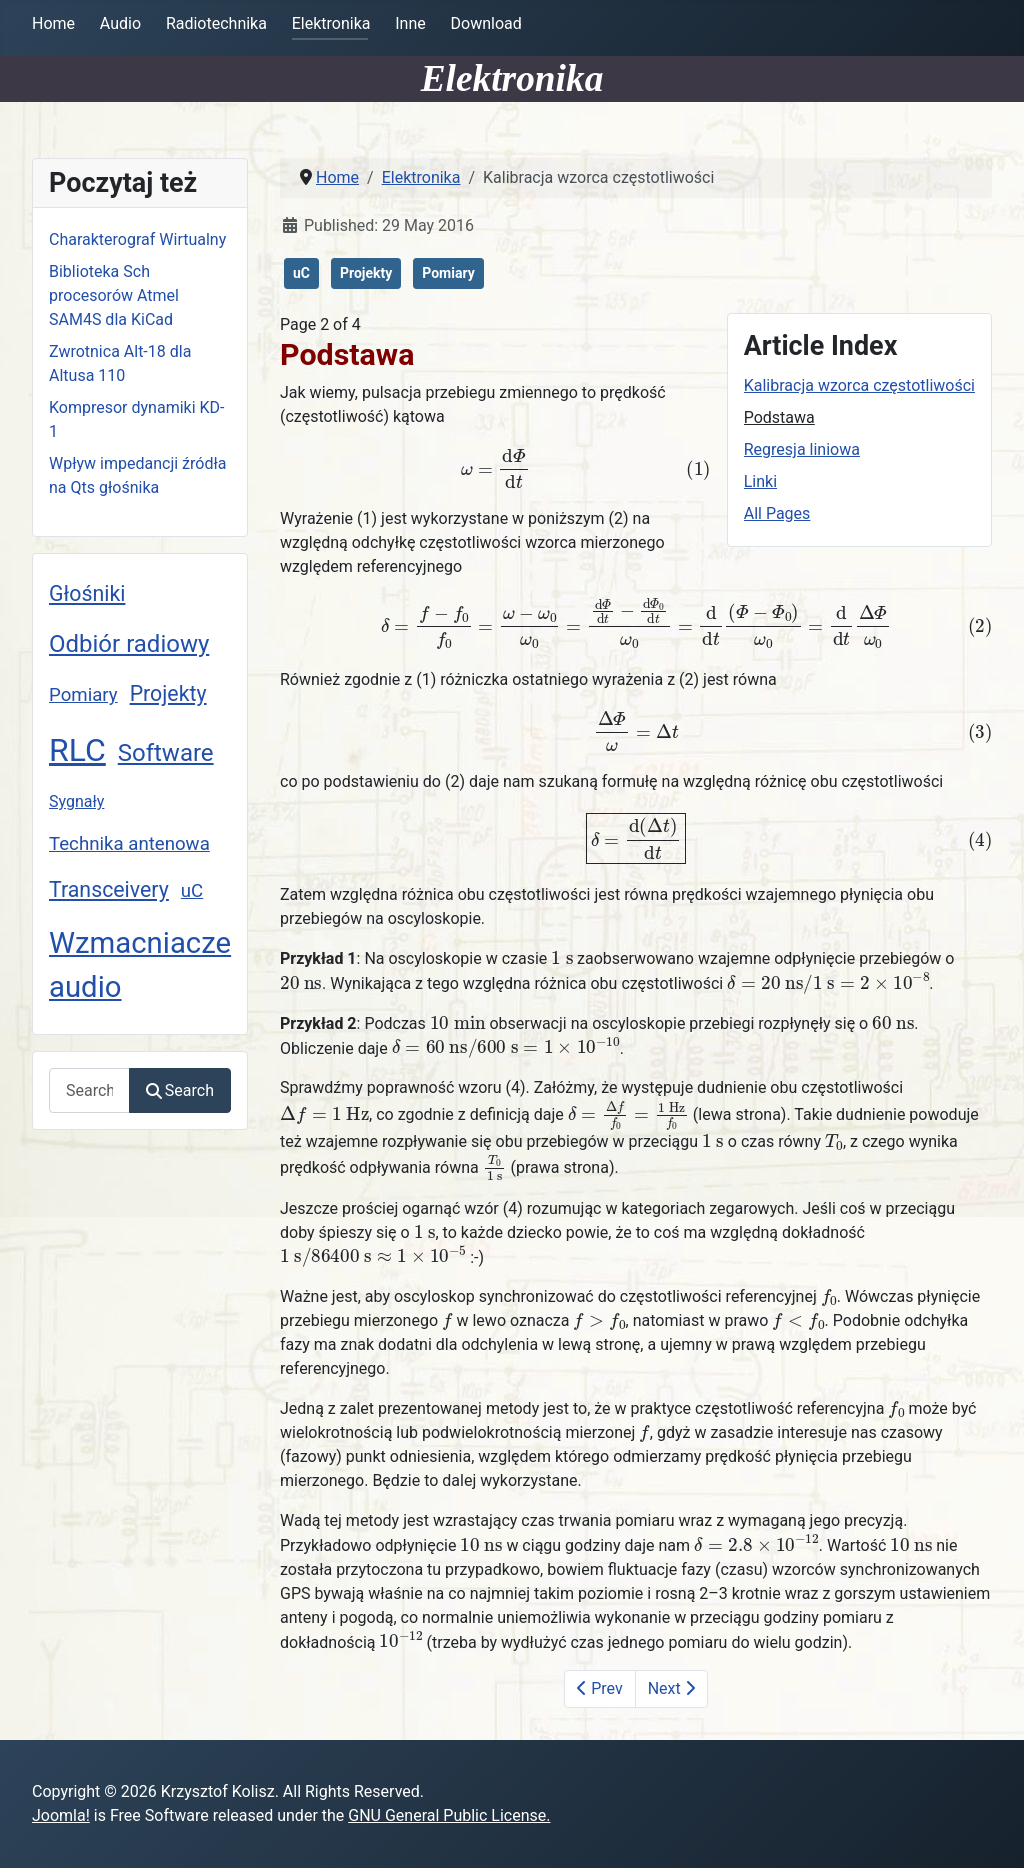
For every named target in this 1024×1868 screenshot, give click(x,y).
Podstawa (779, 417)
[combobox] (89, 1090)
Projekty (168, 693)
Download (486, 23)
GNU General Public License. (449, 1815)
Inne (410, 23)
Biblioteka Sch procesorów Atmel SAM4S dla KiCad (114, 295)
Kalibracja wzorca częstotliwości (859, 385)
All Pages (777, 513)
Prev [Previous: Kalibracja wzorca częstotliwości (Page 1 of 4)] (599, 1688)
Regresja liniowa (802, 449)
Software (166, 753)
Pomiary (83, 695)
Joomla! (61, 1815)
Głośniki (87, 593)
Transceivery (109, 889)
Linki (760, 481)
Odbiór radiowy (129, 644)
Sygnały (76, 801)
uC (192, 891)
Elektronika (331, 23)
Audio (120, 23)
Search (180, 1090)
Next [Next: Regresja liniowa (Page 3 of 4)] (671, 1688)
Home (53, 23)
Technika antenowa (129, 844)
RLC (77, 750)
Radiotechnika (216, 23)
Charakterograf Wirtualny (137, 239)
